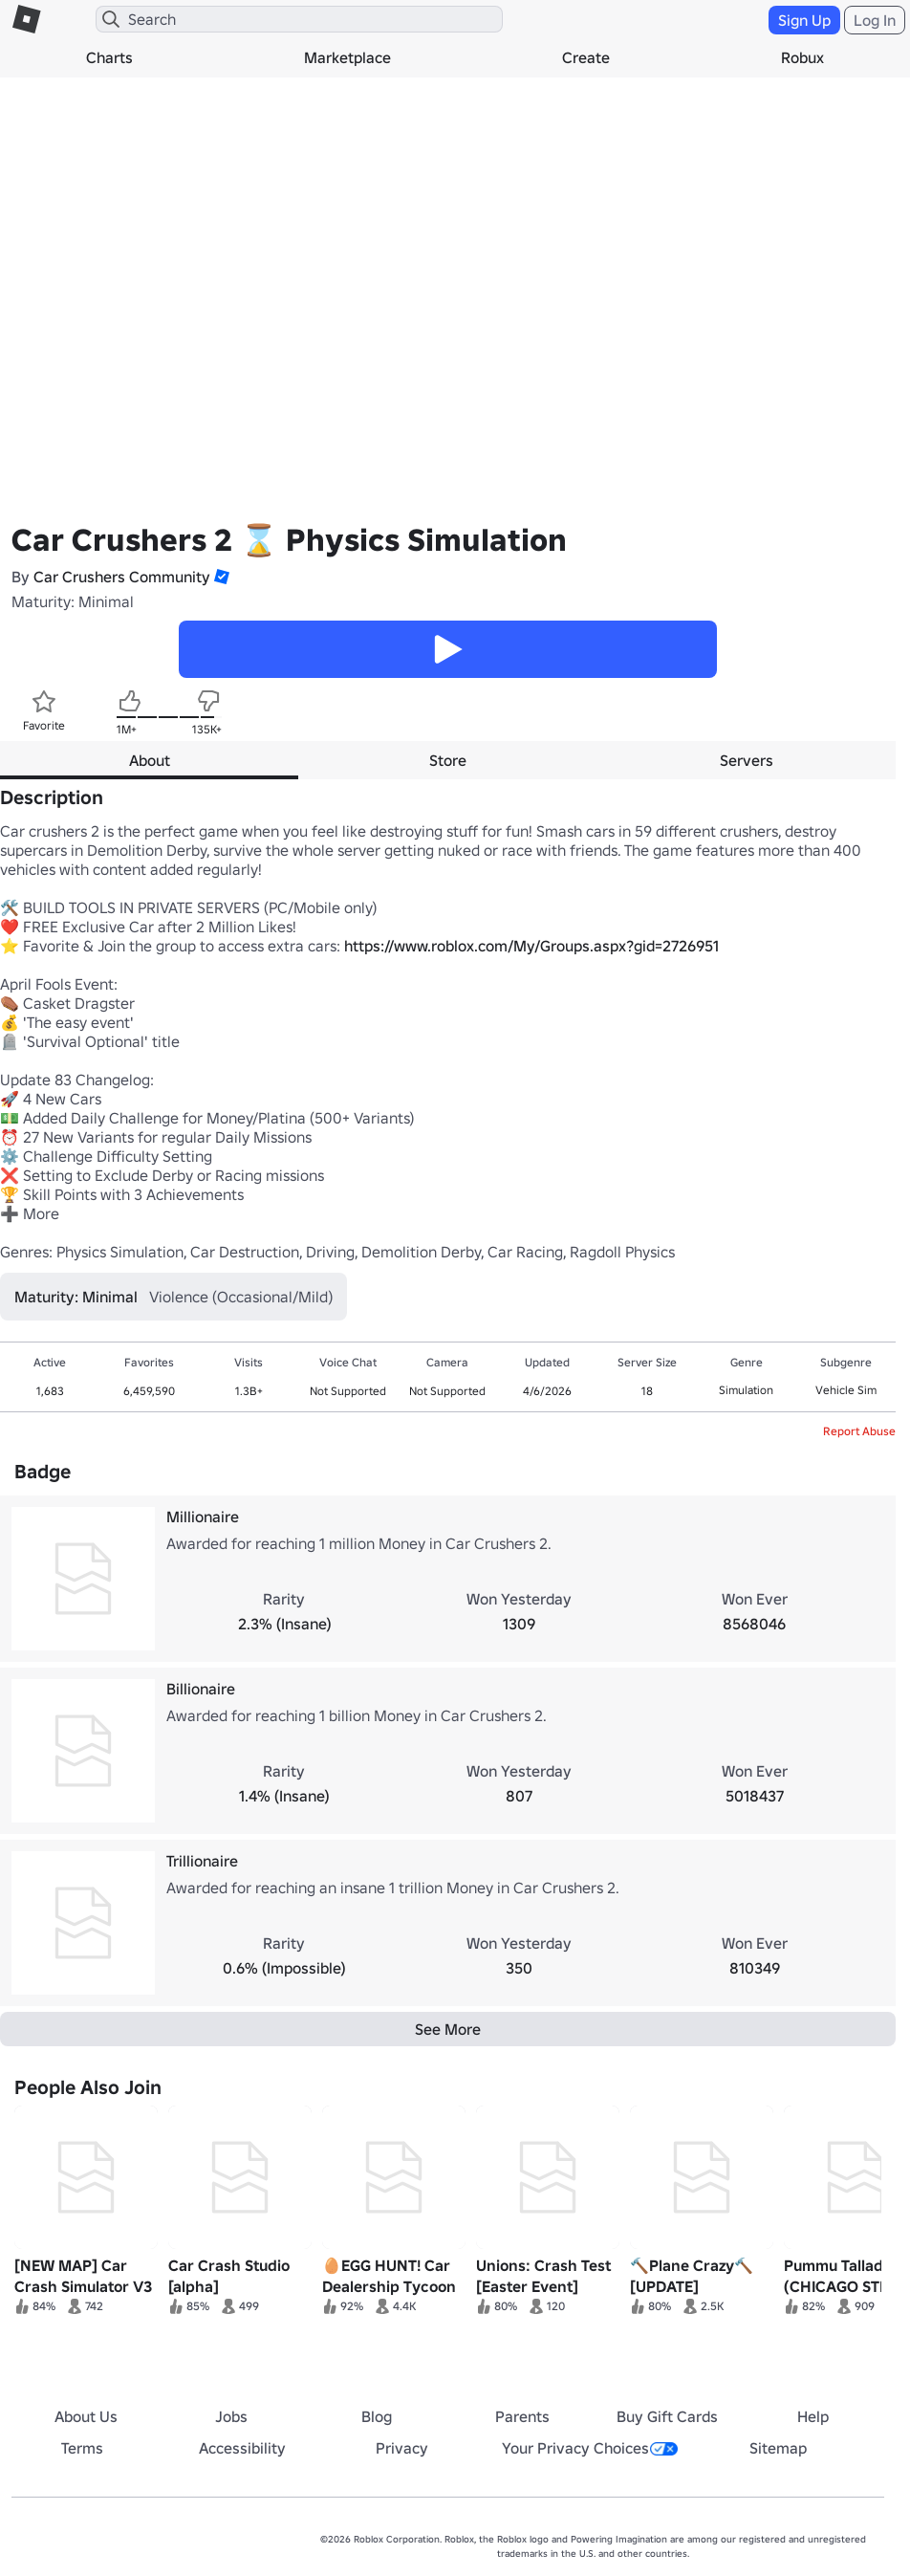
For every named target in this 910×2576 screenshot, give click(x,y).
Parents (522, 2416)
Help (813, 2416)
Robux (802, 57)
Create (586, 57)
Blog (376, 2416)
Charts (109, 57)
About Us (86, 2416)
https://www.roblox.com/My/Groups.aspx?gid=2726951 (531, 945)
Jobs (231, 2416)
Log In (875, 20)
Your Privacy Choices (590, 2447)
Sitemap (778, 2447)
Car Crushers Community (121, 576)
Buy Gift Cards (667, 2416)
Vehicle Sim (846, 1390)
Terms (82, 2447)
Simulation (746, 1390)
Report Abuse (859, 1431)
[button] (219, 576)
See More (448, 2029)
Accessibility (242, 2447)
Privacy (402, 2447)
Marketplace (347, 57)
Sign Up (804, 20)
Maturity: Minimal (72, 601)
